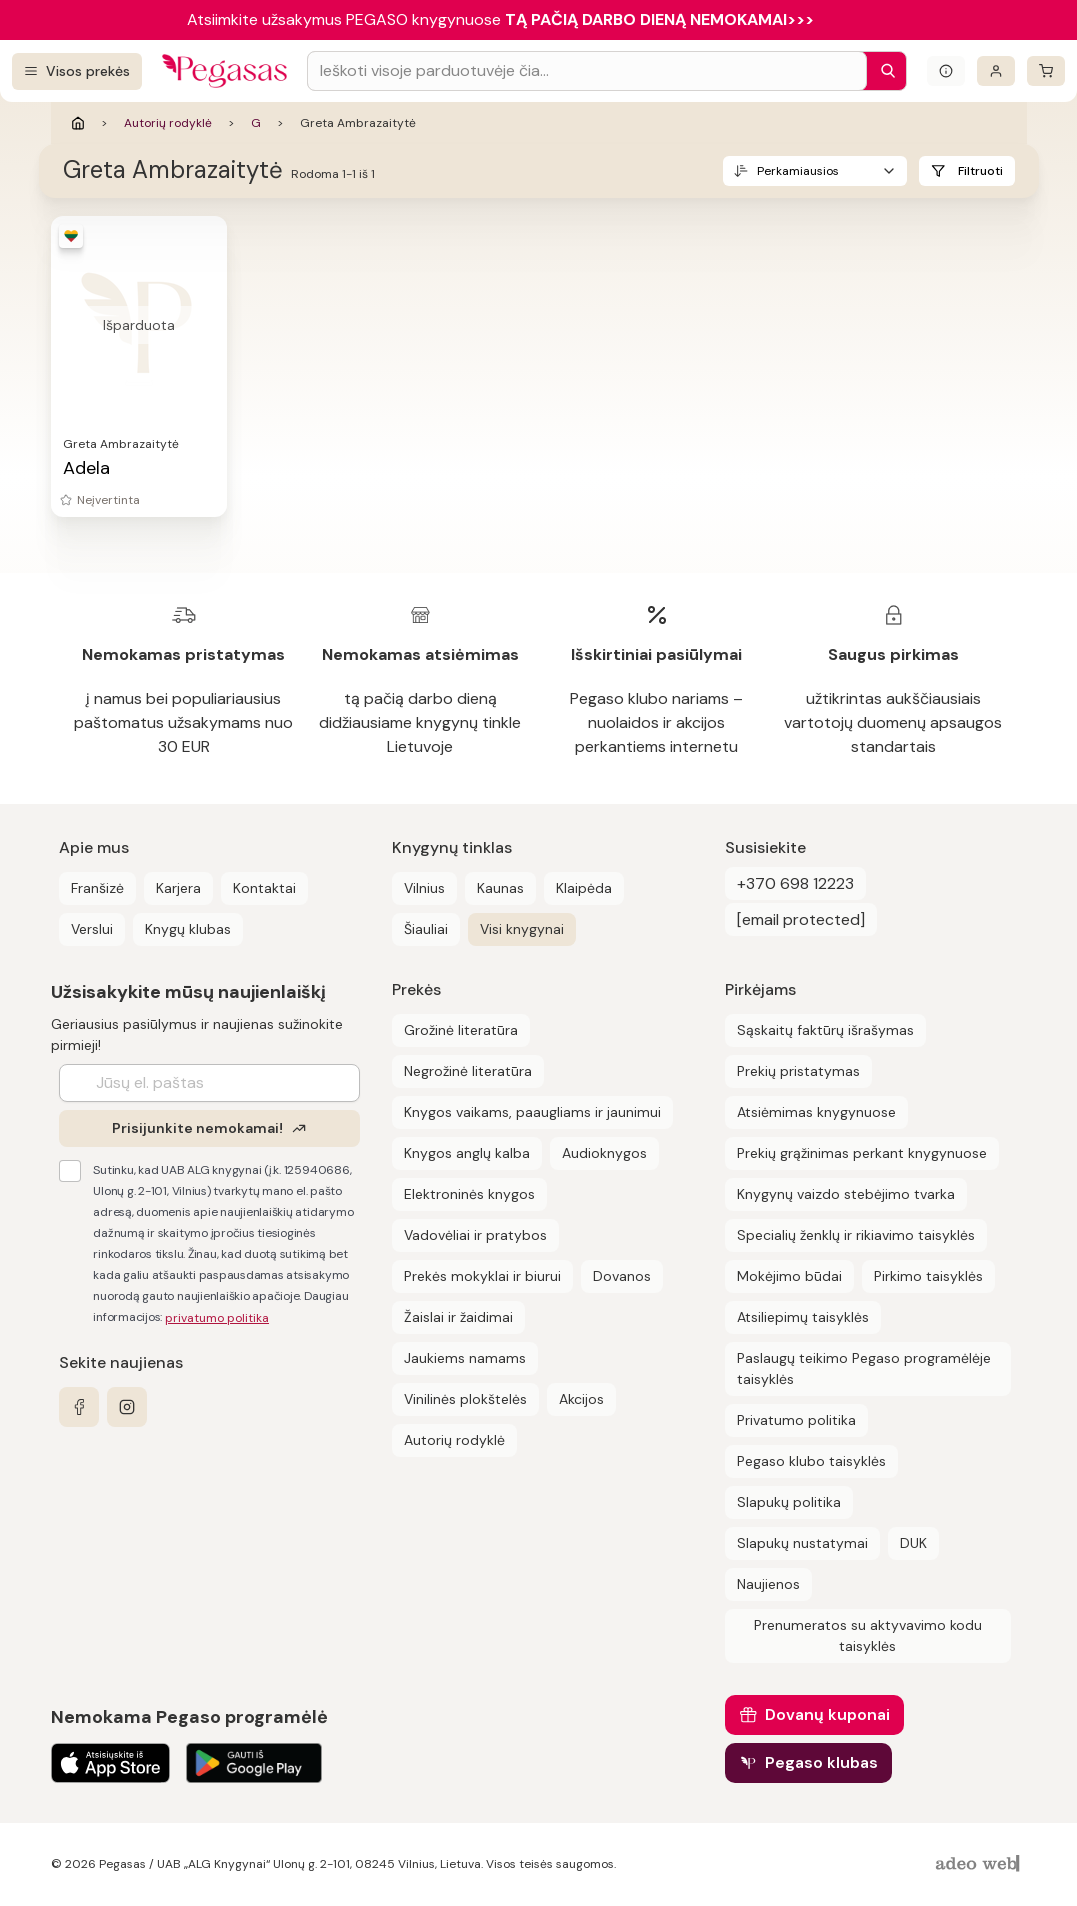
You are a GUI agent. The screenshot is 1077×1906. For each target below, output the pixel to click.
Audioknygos (604, 1153)
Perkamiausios (798, 171)
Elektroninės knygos (469, 1194)
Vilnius (424, 888)
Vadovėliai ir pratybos (475, 1235)
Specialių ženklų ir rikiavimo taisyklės (856, 1235)
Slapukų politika (789, 1502)
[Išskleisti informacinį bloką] (946, 71)
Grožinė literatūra (461, 1030)
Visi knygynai (522, 929)
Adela (86, 468)
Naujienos (768, 1584)
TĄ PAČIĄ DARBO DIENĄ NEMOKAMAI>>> (659, 19)
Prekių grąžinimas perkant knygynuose (862, 1153)
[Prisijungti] (996, 71)
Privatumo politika (796, 1420)
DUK (913, 1543)
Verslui (92, 929)
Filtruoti (980, 171)
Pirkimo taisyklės (928, 1276)
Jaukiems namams (465, 1358)
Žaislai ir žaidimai (458, 1317)
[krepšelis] (1046, 71)
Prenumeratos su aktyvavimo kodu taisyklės (868, 1635)
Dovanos (622, 1276)
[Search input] (587, 71)
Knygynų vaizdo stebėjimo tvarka (846, 1194)
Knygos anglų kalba (467, 1153)
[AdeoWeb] (980, 1864)
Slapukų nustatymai (802, 1543)
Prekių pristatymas (798, 1071)
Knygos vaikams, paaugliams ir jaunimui (532, 1112)
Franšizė (97, 888)
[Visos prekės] (77, 71)
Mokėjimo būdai (789, 1276)
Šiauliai (426, 929)
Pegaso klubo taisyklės (811, 1461)
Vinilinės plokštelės (465, 1399)
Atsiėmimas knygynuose (816, 1112)
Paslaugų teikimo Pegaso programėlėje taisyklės (864, 1368)
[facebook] (79, 1407)
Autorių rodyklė (168, 123)
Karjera (178, 888)
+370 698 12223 (795, 883)
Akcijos (581, 1399)
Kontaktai (264, 888)
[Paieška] (883, 71)
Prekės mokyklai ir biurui (482, 1276)
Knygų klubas (188, 929)
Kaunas (500, 888)
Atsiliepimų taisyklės (803, 1317)
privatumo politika (217, 1318)
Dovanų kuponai (827, 1714)
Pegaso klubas (821, 1762)
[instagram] (127, 1407)
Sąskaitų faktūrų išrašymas (825, 1030)
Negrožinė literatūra (468, 1071)
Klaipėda (584, 888)
